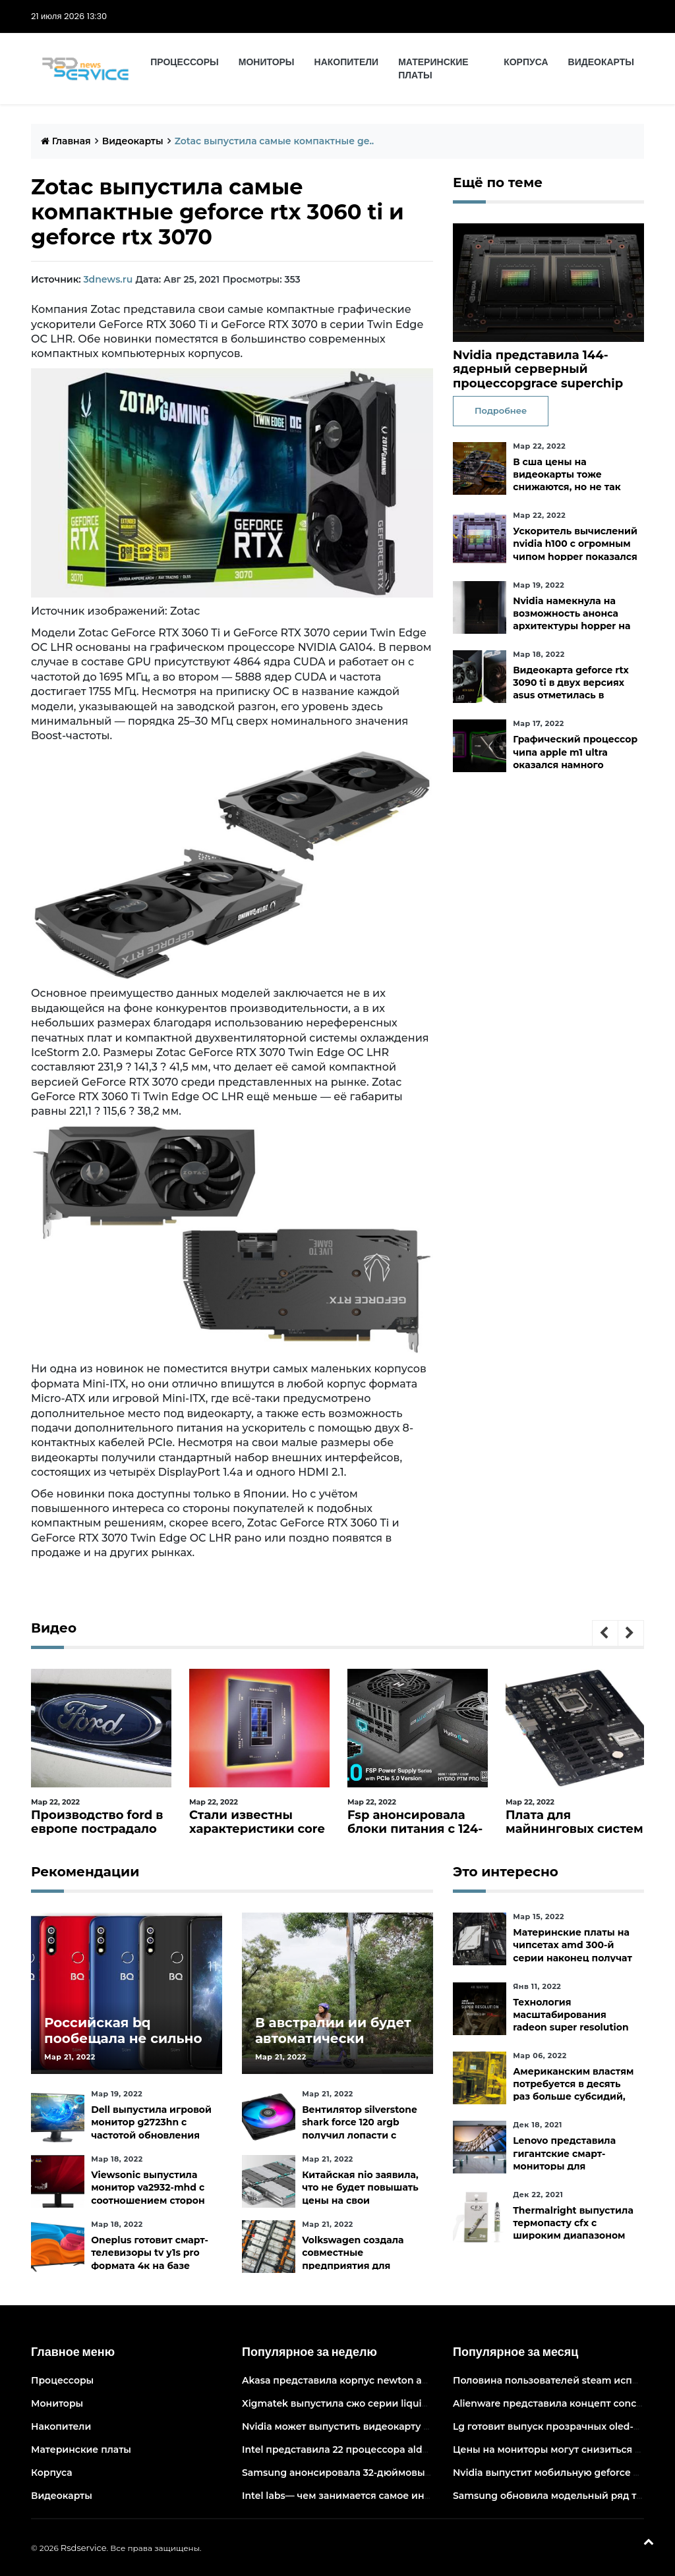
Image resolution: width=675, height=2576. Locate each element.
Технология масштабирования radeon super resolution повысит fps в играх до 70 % (570, 2027)
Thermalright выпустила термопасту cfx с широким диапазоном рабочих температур (573, 2229)
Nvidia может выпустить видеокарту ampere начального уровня (400, 2426)
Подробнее (501, 410)
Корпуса (526, 62)
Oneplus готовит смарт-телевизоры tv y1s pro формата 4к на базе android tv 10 (149, 2259)
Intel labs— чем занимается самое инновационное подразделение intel (418, 2496)
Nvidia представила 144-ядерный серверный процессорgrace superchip (538, 369)
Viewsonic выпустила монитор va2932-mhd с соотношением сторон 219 (147, 2194)
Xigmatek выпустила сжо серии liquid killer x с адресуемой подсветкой (417, 2403)
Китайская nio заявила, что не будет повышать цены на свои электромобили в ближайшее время (360, 2200)
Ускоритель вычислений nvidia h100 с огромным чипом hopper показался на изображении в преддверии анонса (575, 556)
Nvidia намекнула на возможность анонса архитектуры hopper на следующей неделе (571, 620)
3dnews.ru (107, 279)
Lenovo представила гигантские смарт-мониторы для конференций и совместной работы (564, 2166)
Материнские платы (433, 68)
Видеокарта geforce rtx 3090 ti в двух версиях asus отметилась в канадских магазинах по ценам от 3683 (574, 695)
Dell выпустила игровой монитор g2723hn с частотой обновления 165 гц (151, 2129)
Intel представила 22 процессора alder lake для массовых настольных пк (421, 2449)
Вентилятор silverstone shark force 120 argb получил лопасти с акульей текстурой (359, 2129)
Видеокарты (601, 62)
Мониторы (267, 62)
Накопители (346, 62)
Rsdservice (84, 2547)
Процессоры (184, 62)
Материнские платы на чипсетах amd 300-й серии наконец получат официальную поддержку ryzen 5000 (572, 1957)
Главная (66, 141)
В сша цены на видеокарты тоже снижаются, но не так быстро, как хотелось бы (575, 481)
